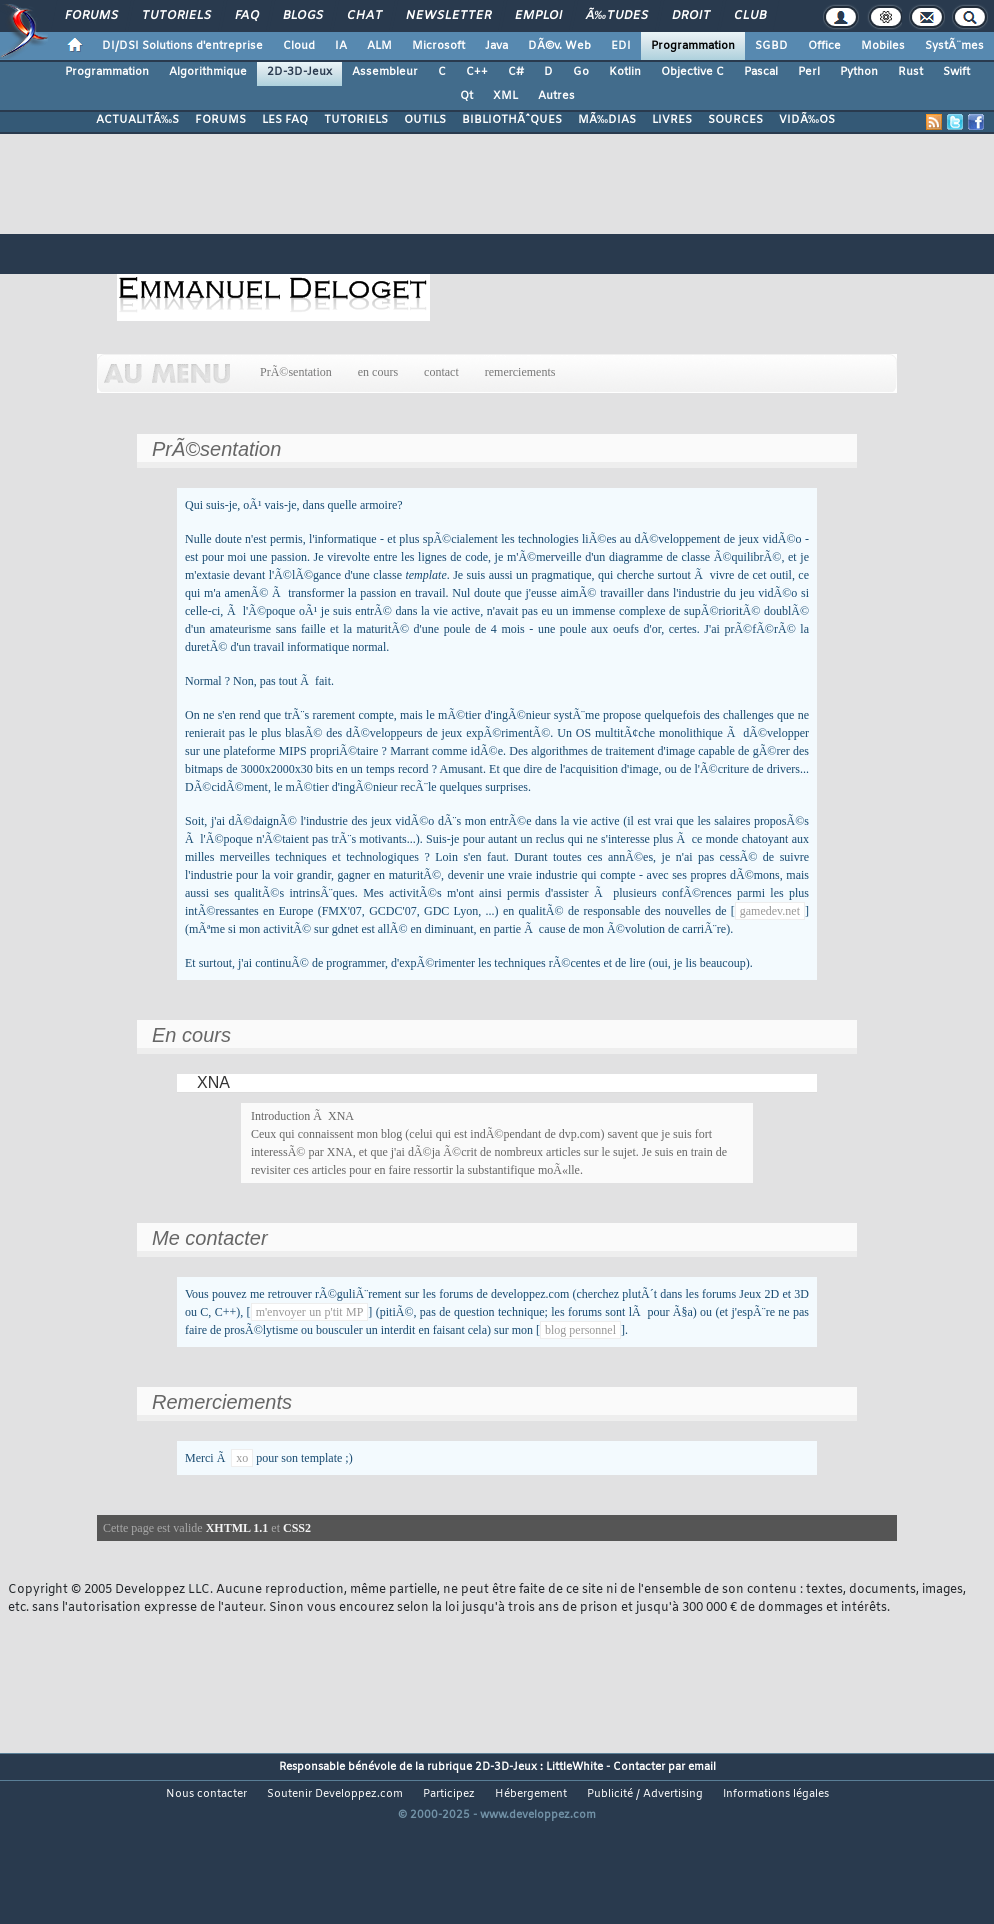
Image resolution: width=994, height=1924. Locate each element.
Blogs (303, 16)
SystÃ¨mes (954, 46)
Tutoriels (176, 16)
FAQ (247, 16)
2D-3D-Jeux (299, 72)
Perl (809, 72)
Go (581, 72)
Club (750, 16)
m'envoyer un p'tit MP (310, 1312)
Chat (364, 16)
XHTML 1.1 (237, 1528)
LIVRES (672, 120)
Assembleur (385, 72)
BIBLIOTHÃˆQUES (512, 120)
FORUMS (220, 120)
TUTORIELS (356, 120)
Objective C (692, 72)
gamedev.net (770, 911)
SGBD (771, 46)
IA (341, 46)
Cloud (299, 46)
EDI (621, 46)
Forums (91, 16)
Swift (956, 72)
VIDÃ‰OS (807, 120)
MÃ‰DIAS (607, 120)
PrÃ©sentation (296, 372)
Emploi (538, 16)
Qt (466, 96)
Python (859, 72)
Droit (691, 16)
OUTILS (425, 120)
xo (242, 1458)
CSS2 (297, 1528)
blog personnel (580, 1330)
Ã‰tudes (617, 16)
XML (505, 96)
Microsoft (438, 46)
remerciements (520, 372)
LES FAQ (285, 120)
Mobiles (883, 46)
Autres (556, 96)
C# (516, 72)
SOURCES (735, 120)
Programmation (693, 46)
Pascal (761, 72)
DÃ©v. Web (559, 46)
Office (824, 46)
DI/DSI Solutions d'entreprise (182, 46)
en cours (378, 372)
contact (441, 372)
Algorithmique (208, 72)
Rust (910, 72)
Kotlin (625, 72)
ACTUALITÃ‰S (137, 120)
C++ (477, 72)
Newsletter (448, 16)
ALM (379, 46)
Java (496, 46)
